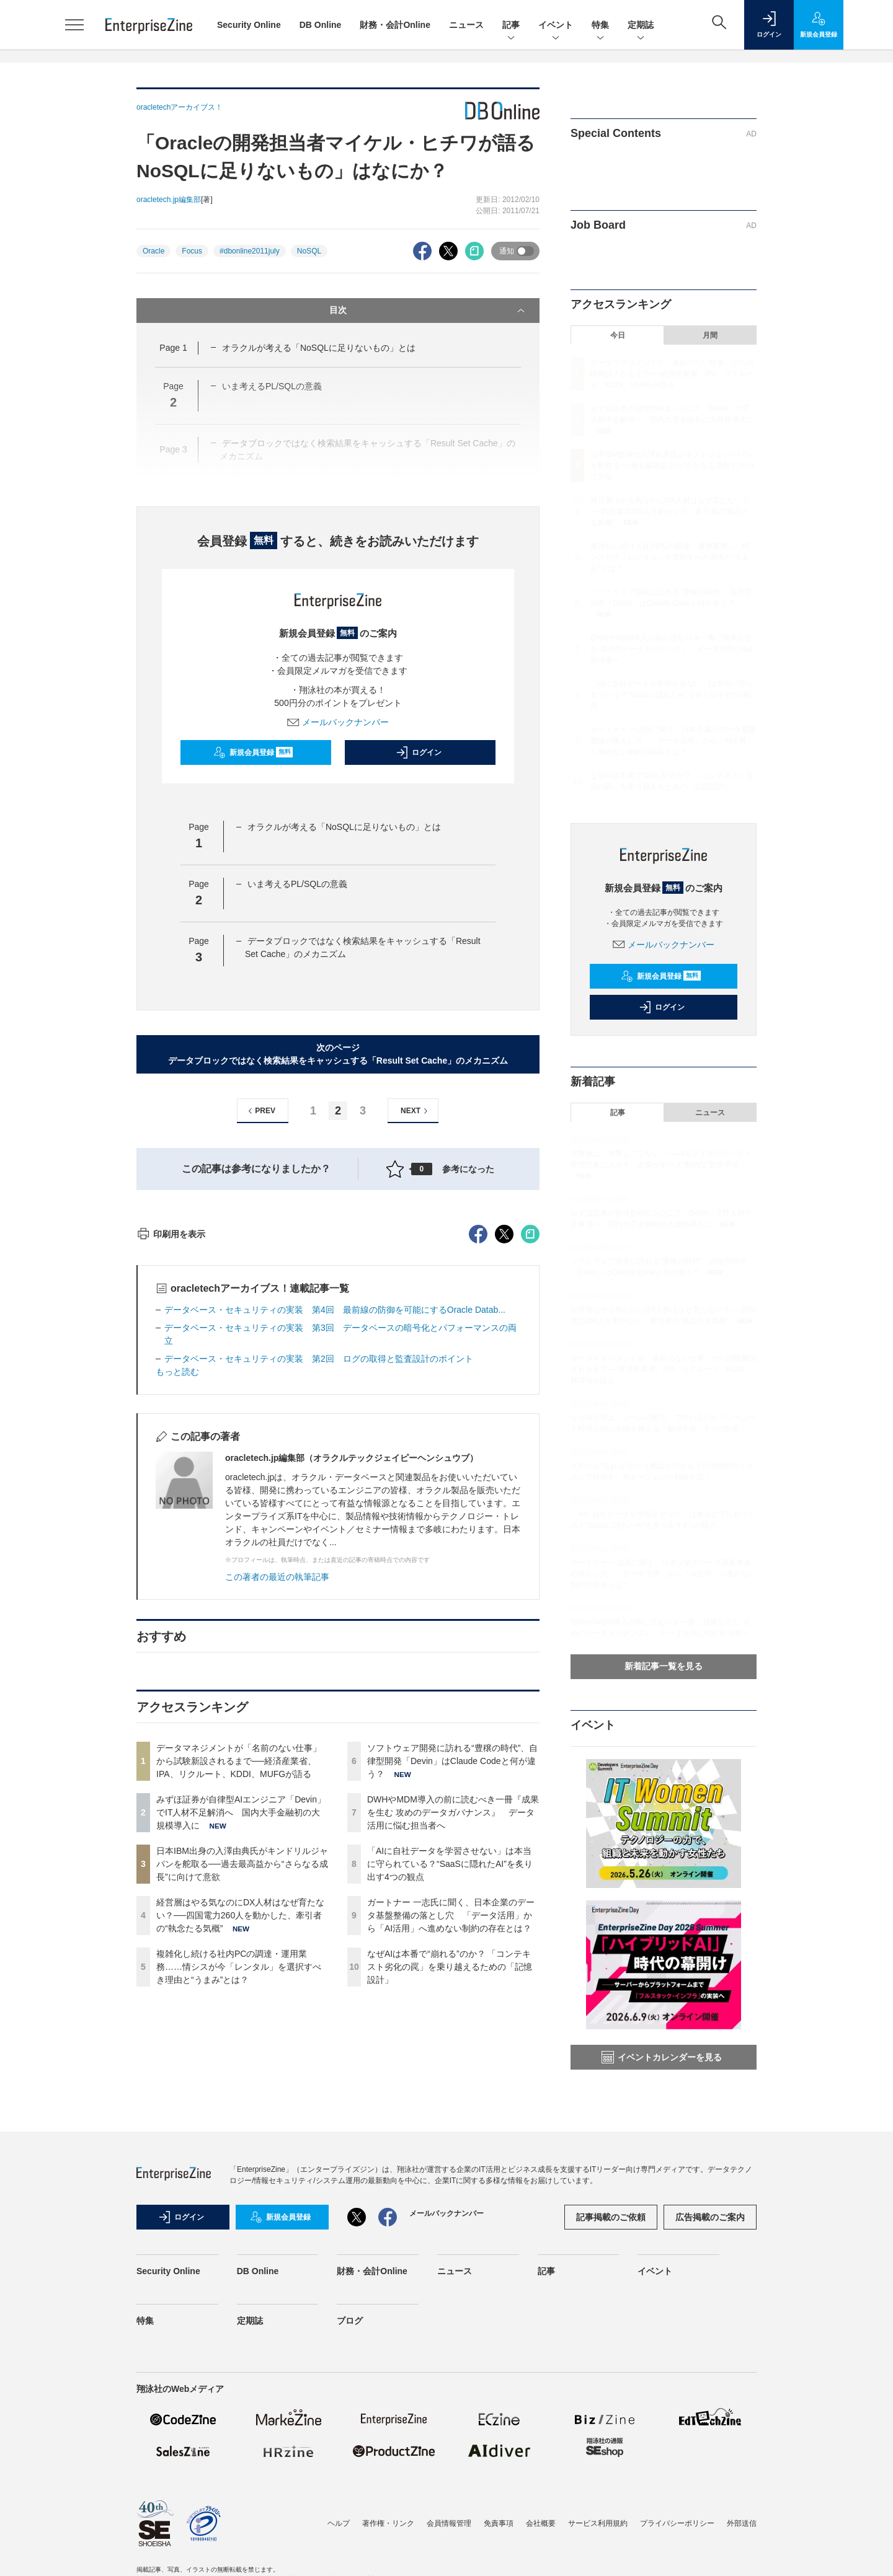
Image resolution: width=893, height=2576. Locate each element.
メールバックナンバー (338, 722)
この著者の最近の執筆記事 (277, 1800)
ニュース (466, 25)
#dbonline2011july (250, 251)
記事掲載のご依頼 (611, 2357)
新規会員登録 (253, 752)
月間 (710, 335)
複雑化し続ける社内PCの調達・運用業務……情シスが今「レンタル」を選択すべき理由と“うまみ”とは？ (238, 2190)
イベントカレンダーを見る (662, 2057)
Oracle (153, 251)
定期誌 (641, 26)
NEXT (416, 1111)
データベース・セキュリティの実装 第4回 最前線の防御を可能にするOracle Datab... (334, 1533)
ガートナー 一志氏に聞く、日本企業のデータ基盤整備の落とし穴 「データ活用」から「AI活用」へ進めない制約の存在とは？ (451, 2138)
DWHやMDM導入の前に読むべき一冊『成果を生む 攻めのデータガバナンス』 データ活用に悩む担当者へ (453, 2035)
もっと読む (177, 1595)
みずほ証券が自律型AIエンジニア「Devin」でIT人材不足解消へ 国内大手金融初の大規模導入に (241, 2035)
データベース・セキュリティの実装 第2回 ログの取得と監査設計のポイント (318, 1582)
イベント (555, 26)
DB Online (321, 25)
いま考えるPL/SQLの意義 (297, 884)
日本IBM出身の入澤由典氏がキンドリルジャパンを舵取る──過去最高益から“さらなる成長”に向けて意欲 (242, 2087)
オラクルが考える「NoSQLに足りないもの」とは (318, 348)
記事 (511, 26)
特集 (600, 26)
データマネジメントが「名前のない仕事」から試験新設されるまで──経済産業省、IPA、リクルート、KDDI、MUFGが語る (238, 1984)
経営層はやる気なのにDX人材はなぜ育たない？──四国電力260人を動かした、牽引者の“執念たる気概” (240, 2138)
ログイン (419, 752)
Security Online (249, 25)
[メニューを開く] (74, 25)
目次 (428, 310)
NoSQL (309, 251)
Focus (192, 251)
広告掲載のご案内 (710, 2357)
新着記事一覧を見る (663, 1666)
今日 (617, 335)
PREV (260, 1111)
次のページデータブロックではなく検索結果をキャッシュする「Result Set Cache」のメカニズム (338, 1054)
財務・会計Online (395, 25)
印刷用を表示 (170, 1457)
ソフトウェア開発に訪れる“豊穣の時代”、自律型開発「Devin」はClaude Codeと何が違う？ (452, 1984)
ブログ (350, 2461)
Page (173, 348)
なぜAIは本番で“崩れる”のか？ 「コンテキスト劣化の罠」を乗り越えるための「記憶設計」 (449, 2190)
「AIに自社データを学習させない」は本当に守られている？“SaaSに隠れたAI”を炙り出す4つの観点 (450, 2087)
